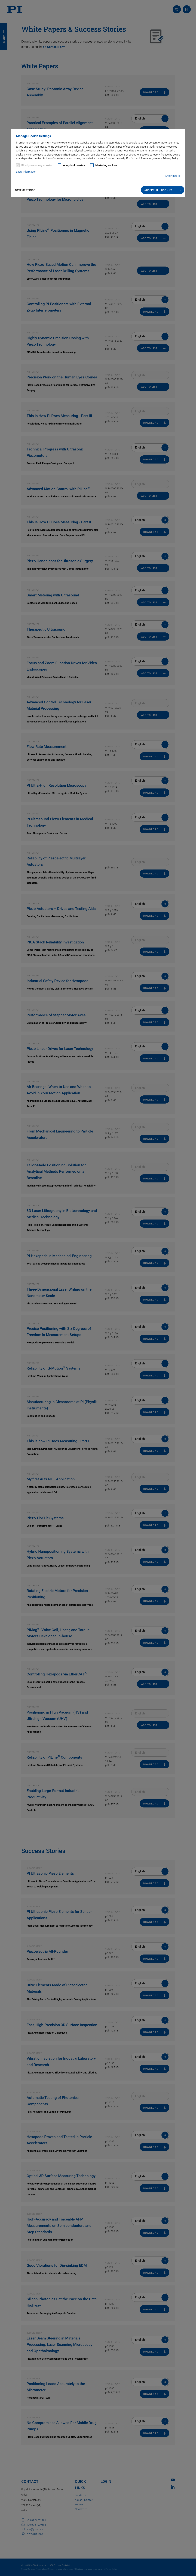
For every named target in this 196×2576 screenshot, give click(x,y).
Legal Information (26, 171)
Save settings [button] (25, 190)
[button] (162, 190)
